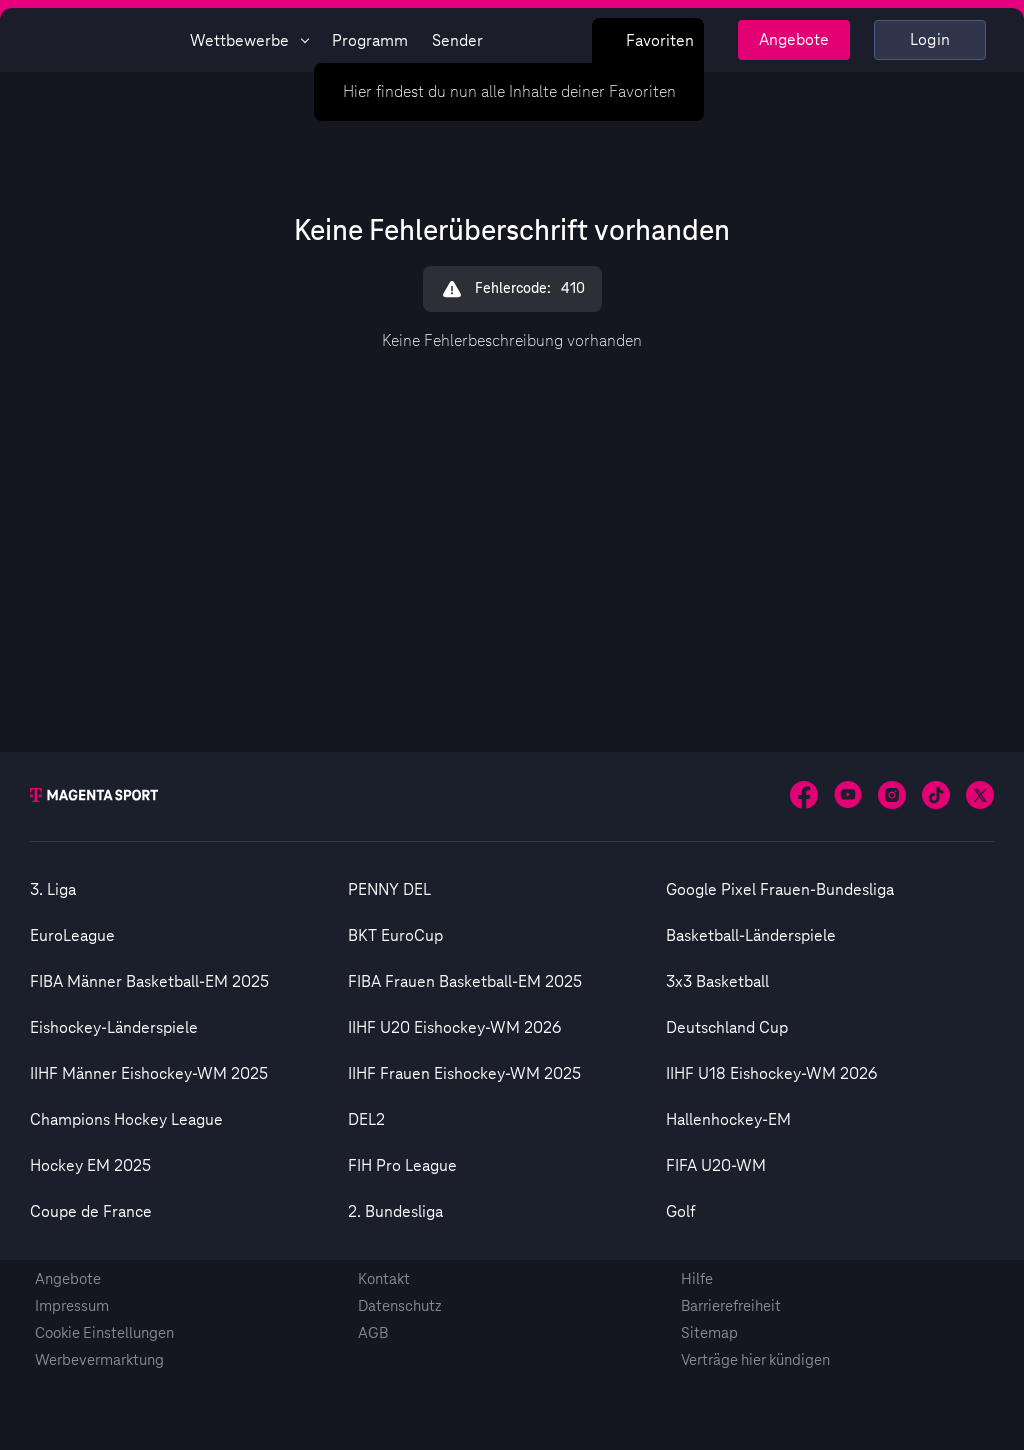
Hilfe (697, 1279)
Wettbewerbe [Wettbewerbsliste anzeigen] (249, 41)
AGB (373, 1333)
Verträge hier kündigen (755, 1360)
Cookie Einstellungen (104, 1333)
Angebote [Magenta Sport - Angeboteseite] (794, 40)
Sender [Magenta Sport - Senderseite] (457, 41)
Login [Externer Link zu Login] (930, 40)
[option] (189, 890)
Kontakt (384, 1279)
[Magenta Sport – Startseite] (102, 40)
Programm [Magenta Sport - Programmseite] (370, 41)
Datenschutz (400, 1306)
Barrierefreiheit (731, 1306)
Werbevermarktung (99, 1360)
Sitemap (709, 1333)
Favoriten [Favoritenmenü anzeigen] (648, 41)
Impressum (72, 1306)
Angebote (68, 1279)
